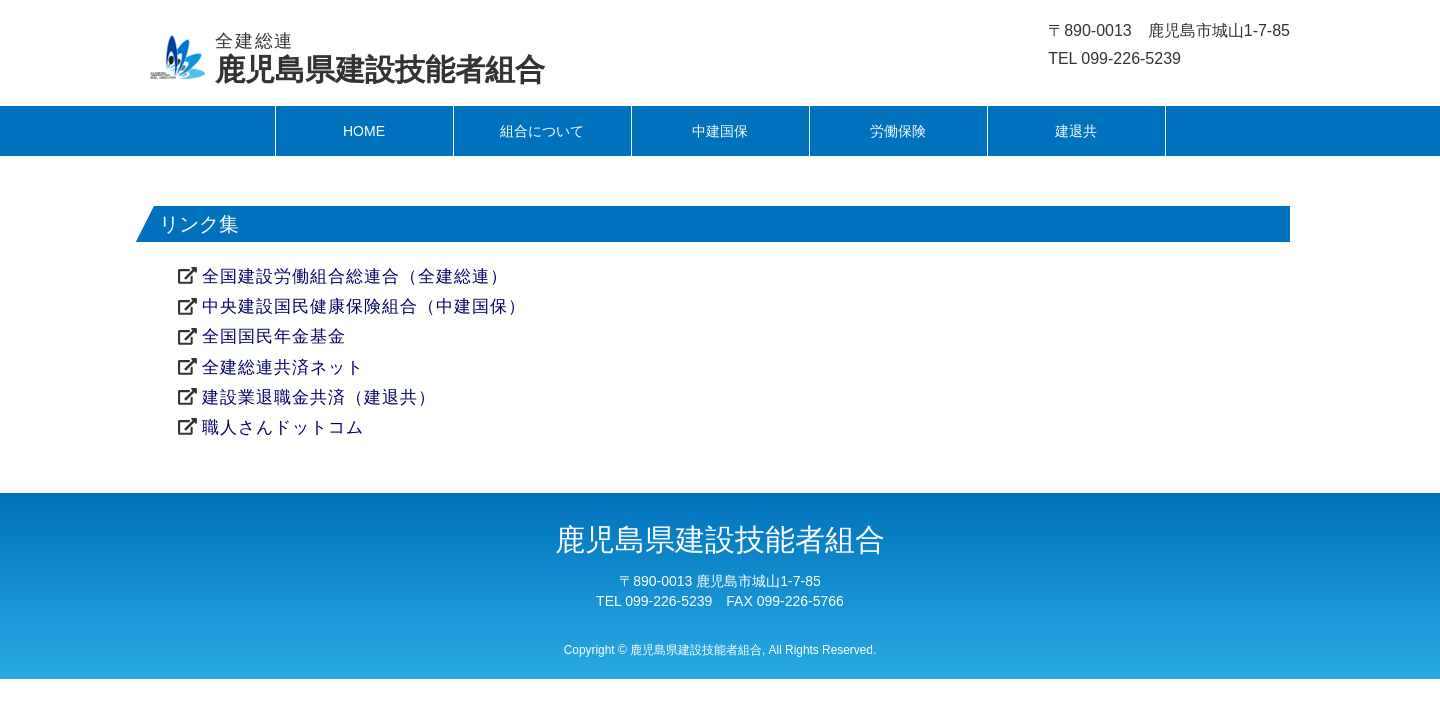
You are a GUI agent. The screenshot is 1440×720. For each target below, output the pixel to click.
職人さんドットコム (283, 427)
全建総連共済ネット (283, 367)
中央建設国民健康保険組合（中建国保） (364, 306)
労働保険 (898, 131)
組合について (542, 131)
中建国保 (720, 131)
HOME (364, 131)
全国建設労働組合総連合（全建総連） (355, 276)
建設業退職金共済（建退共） (319, 397)
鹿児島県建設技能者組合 (380, 58)
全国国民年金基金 (274, 336)
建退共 (1076, 131)
